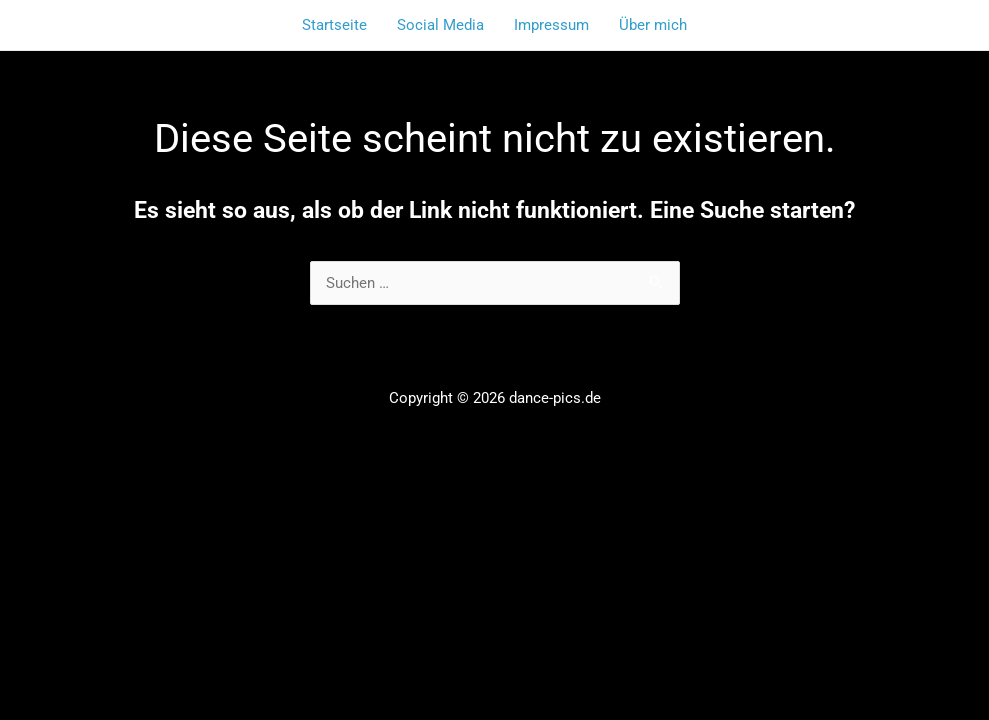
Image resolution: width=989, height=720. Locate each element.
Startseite (334, 25)
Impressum (551, 25)
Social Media (440, 25)
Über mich (653, 25)
